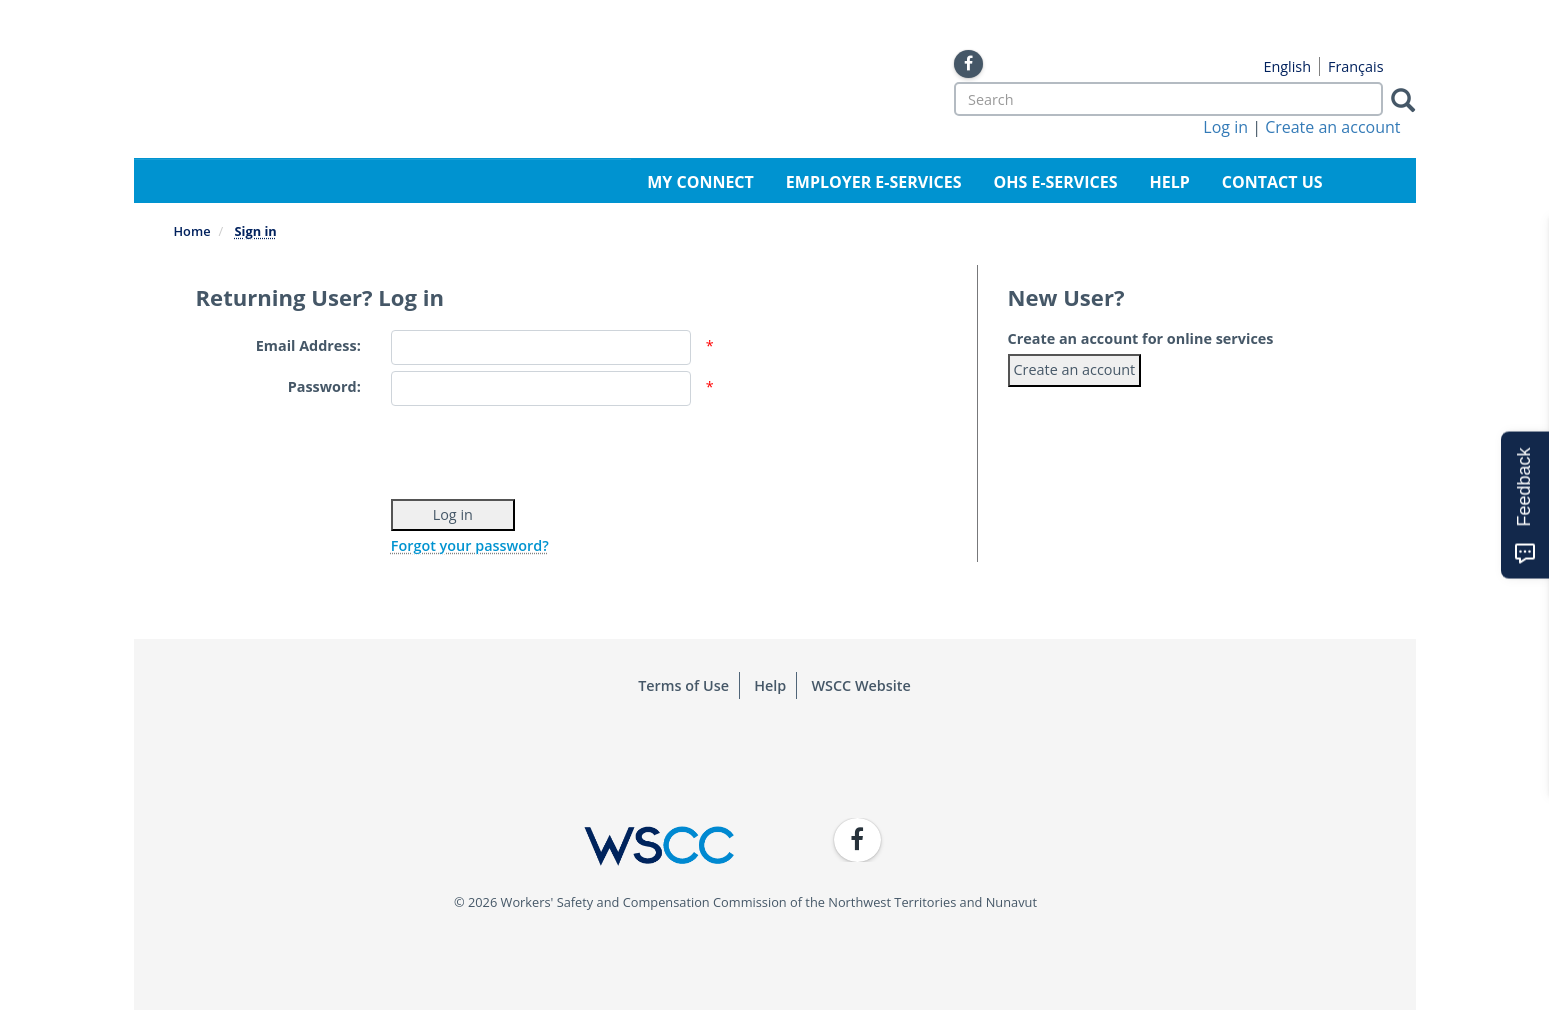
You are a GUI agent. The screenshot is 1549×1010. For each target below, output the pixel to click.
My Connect (700, 182)
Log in (1225, 127)
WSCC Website (860, 685)
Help (1170, 182)
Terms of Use (683, 685)
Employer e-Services (874, 182)
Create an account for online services (1141, 338)
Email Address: (308, 345)
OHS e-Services (1055, 182)
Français (1356, 66)
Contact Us (1272, 182)
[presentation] (543, 450)
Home (192, 231)
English (1287, 66)
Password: (324, 386)
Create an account (1332, 127)
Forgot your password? (470, 545)
